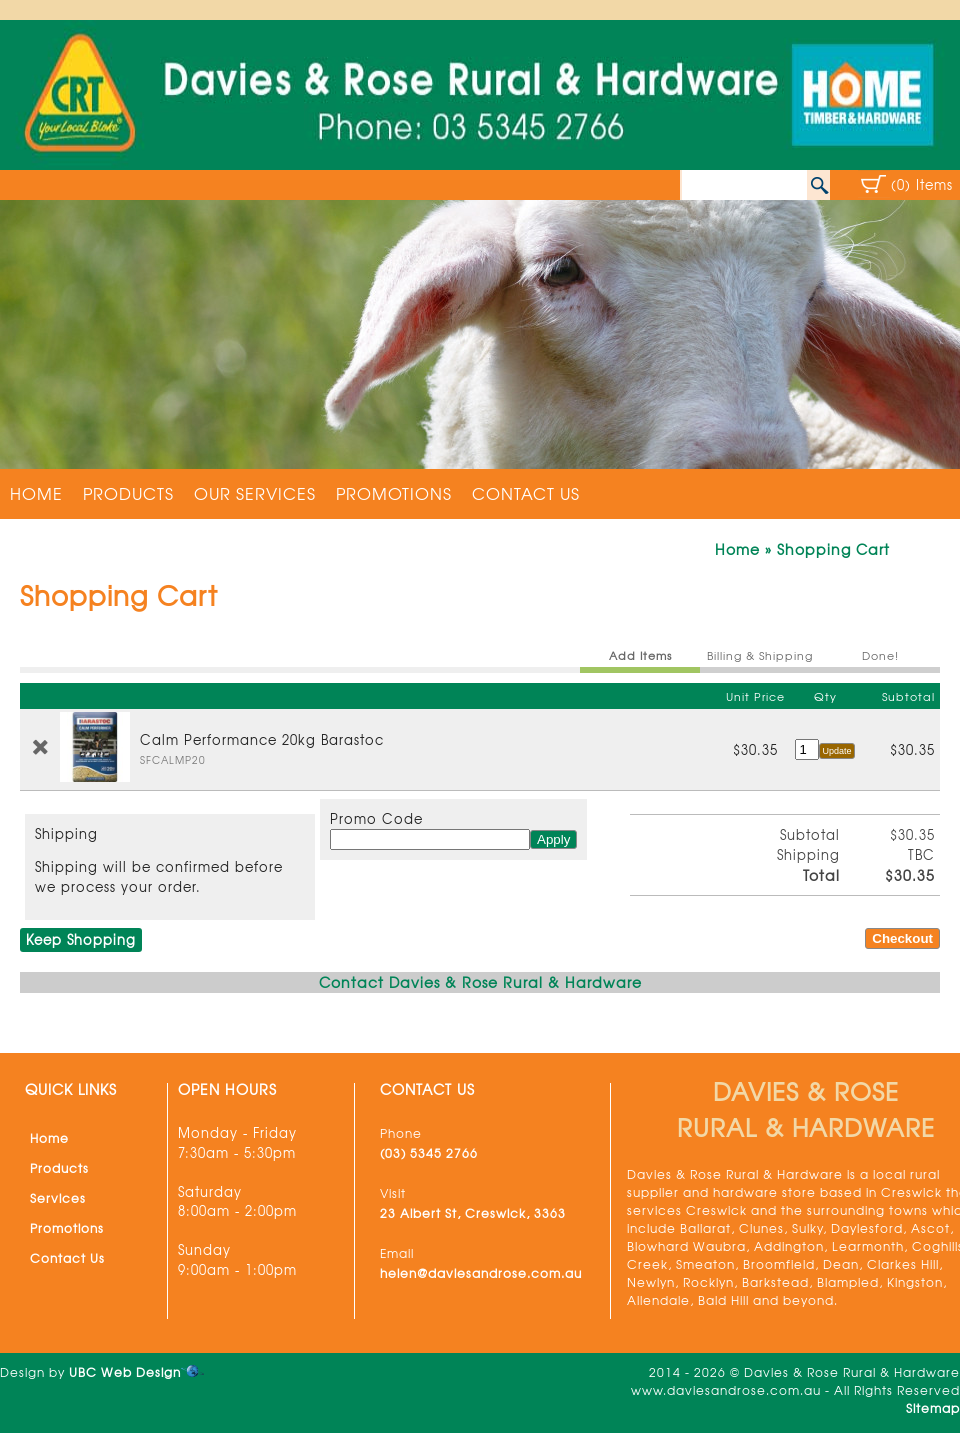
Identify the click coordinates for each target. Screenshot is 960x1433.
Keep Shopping (81, 939)
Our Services (255, 493)
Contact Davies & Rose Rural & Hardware (480, 982)
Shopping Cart (833, 549)
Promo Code (376, 818)
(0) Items (922, 184)
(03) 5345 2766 (429, 1153)
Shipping (66, 833)
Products (128, 493)
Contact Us (526, 493)
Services (58, 1198)
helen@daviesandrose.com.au (481, 1273)
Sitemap (933, 1408)
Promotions (394, 493)
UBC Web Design (125, 1372)
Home (36, 493)
